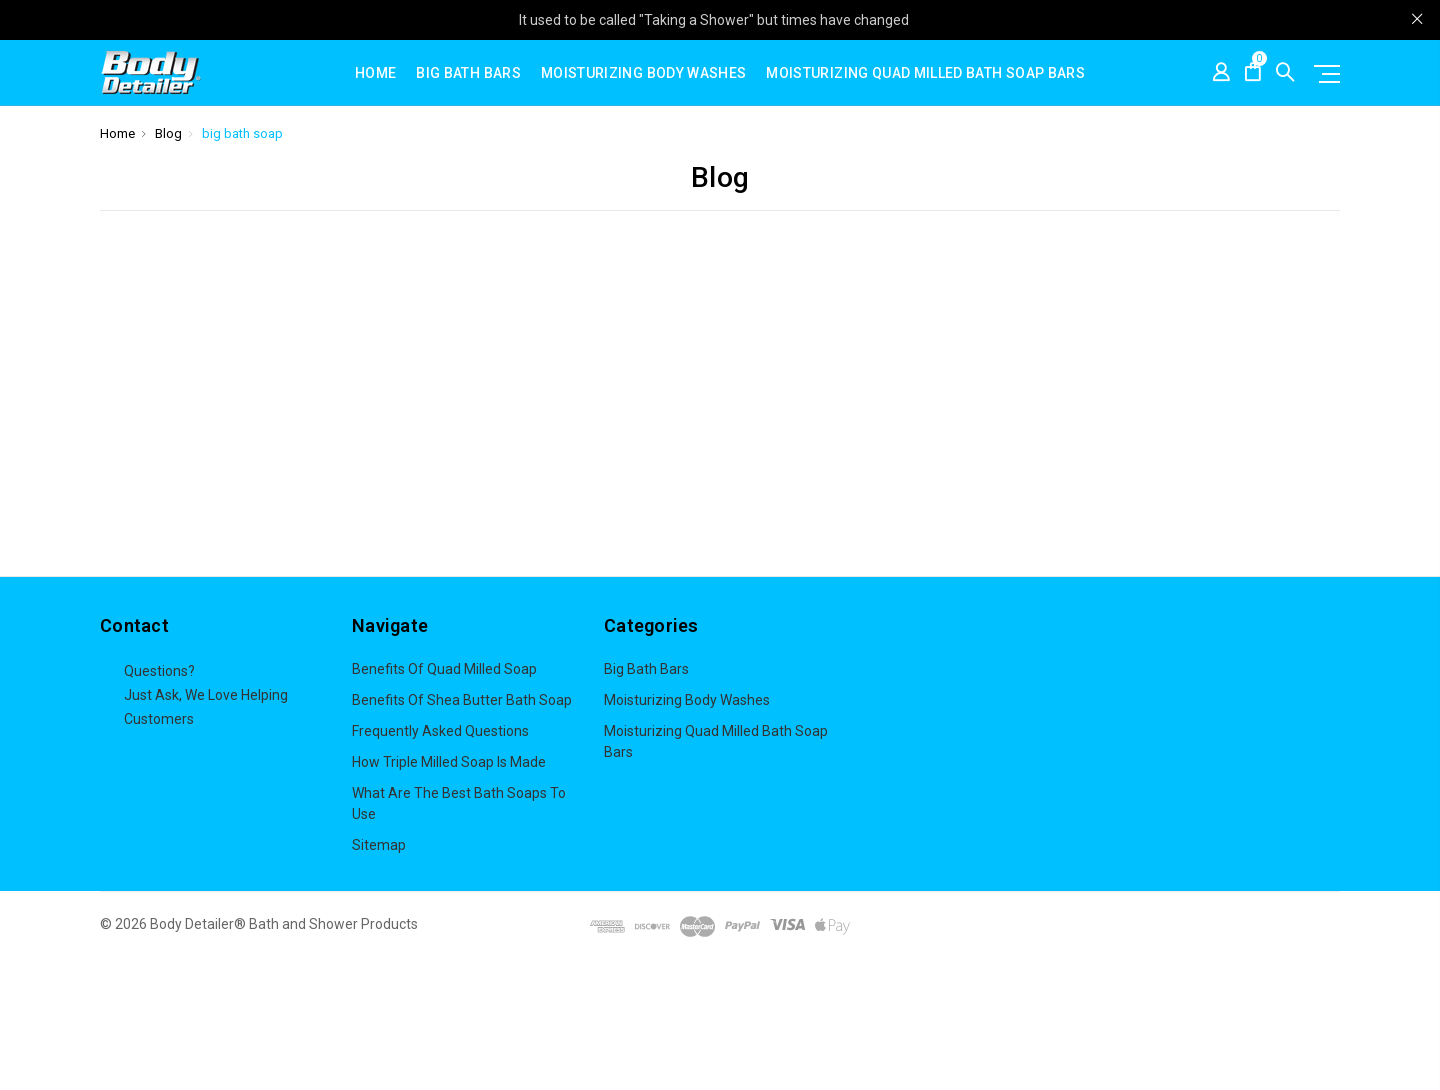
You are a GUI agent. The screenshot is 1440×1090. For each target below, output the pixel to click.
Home (375, 73)
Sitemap (379, 845)
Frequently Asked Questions (440, 731)
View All (629, 783)
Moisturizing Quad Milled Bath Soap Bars (925, 73)
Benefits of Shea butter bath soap (462, 700)
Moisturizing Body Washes (643, 73)
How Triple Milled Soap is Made (449, 762)
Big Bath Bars (468, 73)
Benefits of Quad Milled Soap (444, 669)
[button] (720, 1025)
